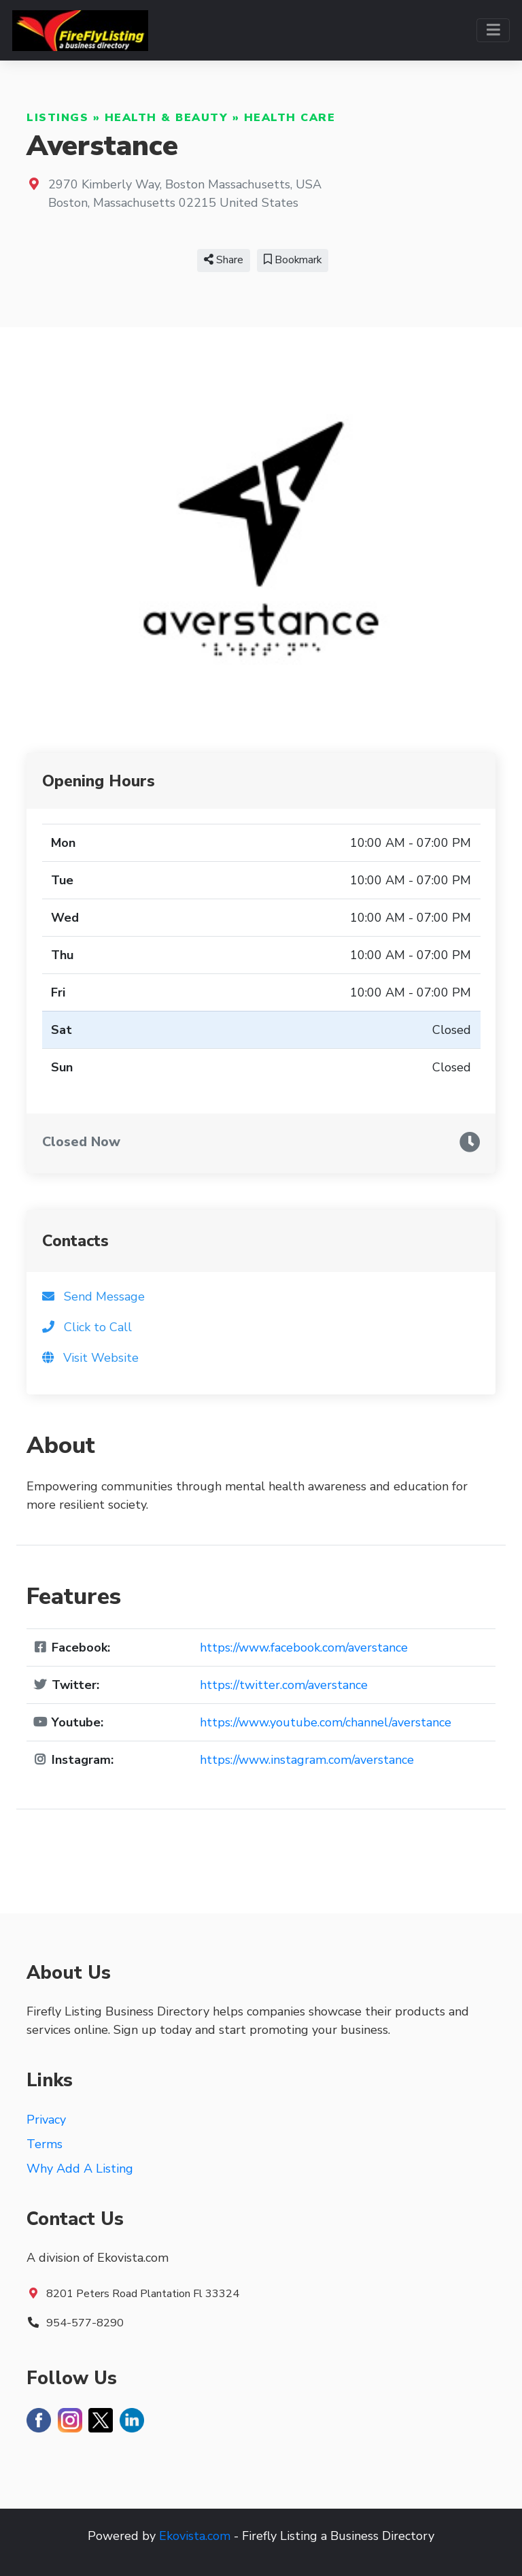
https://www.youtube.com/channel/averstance (325, 1722)
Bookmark (292, 259)
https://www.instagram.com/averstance (307, 1760)
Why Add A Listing (80, 2168)
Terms (45, 2144)
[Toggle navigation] (493, 30)
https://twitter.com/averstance (284, 1685)
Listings (57, 117)
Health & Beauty (166, 117)
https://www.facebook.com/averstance (304, 1647)
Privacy (46, 2119)
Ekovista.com (194, 2536)
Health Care (290, 117)
